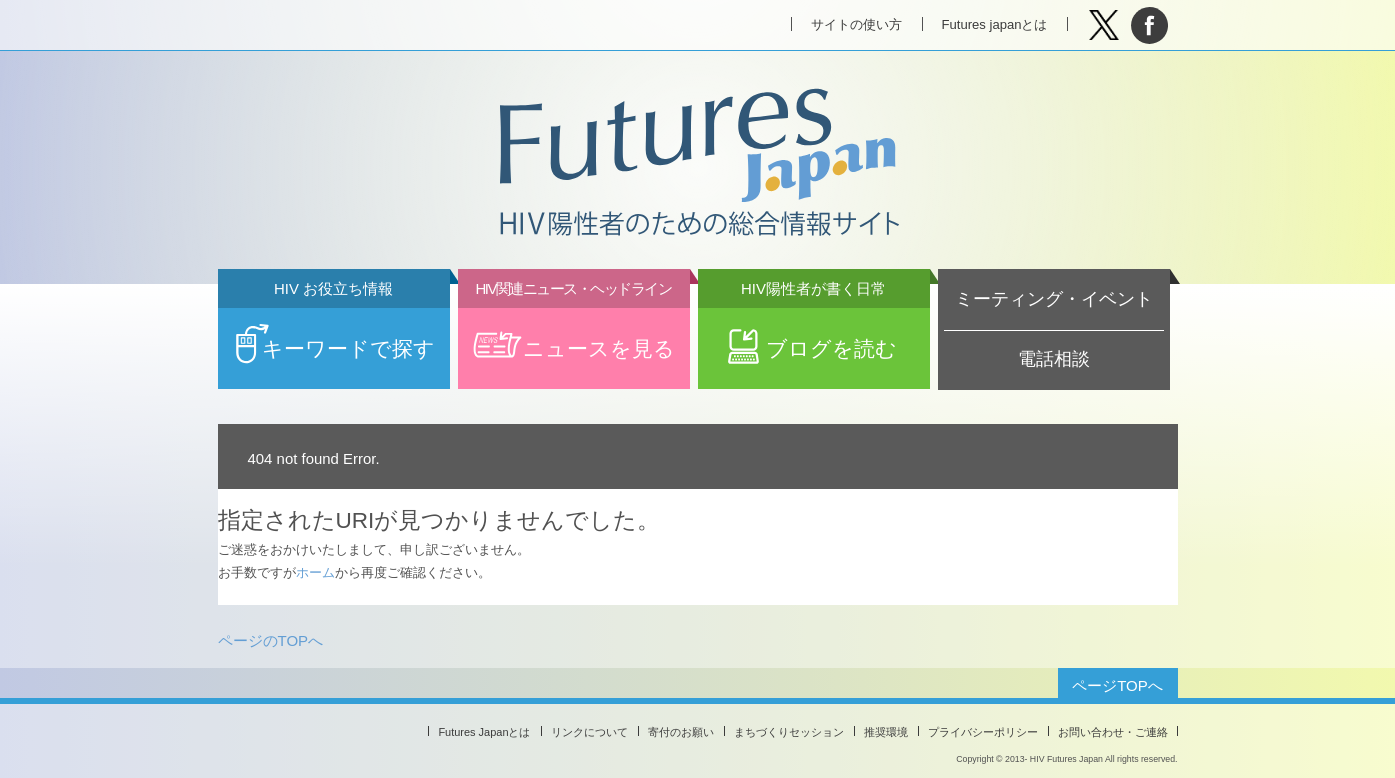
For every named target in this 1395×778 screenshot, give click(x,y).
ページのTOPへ (271, 640)
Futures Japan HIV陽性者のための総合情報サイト (697, 164)
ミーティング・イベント (1054, 299)
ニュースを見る (574, 334)
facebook (1149, 25)
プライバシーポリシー (983, 732)
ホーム (315, 572)
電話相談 (1054, 359)
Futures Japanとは (484, 732)
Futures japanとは (995, 24)
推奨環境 (886, 732)
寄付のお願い (681, 732)
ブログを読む (814, 334)
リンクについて (589, 732)
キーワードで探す (334, 334)
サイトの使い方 (856, 24)
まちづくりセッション (789, 732)
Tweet (1104, 25)
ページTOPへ (1117, 685)
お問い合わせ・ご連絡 (1113, 732)
